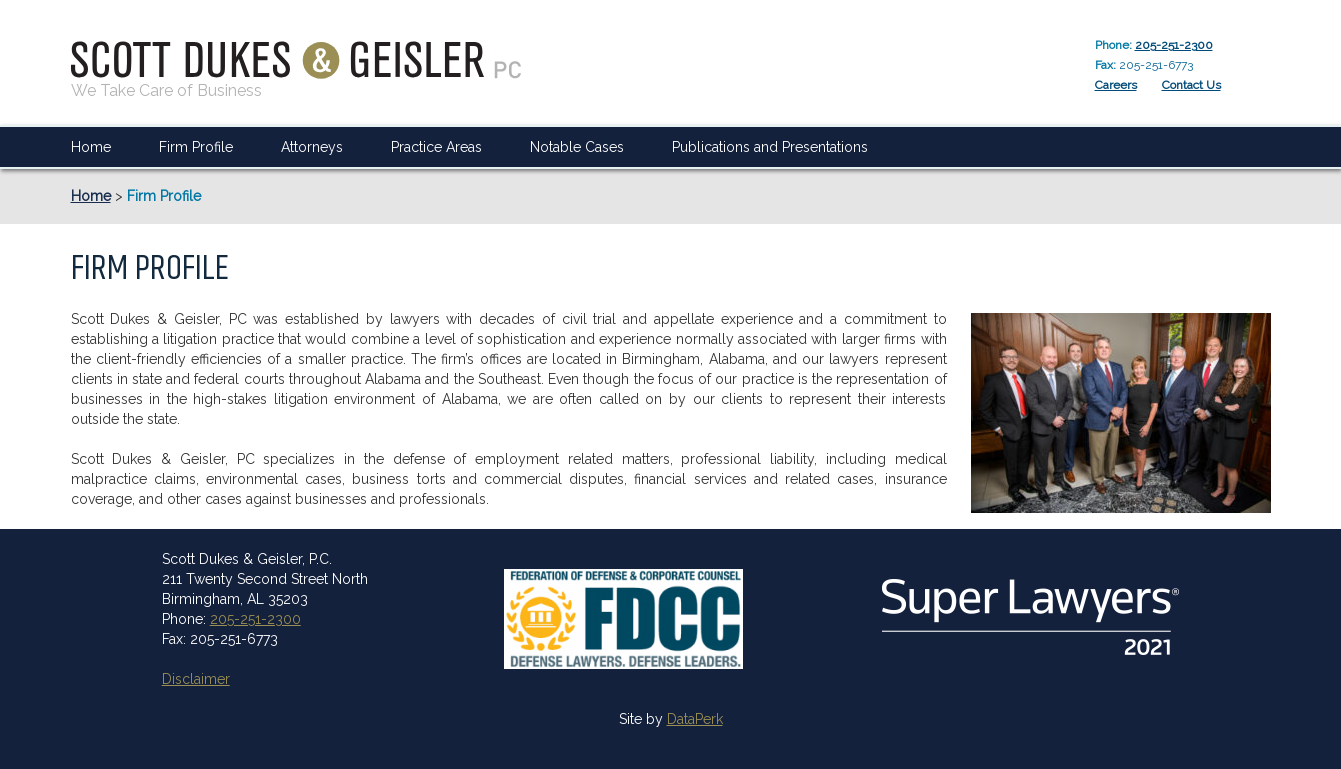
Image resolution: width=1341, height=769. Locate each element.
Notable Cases (577, 147)
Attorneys (312, 147)
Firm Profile (196, 147)
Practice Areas (436, 147)
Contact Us (1191, 85)
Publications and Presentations (770, 147)
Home (91, 147)
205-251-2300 (1174, 45)
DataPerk (695, 719)
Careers (1116, 85)
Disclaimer (196, 679)
